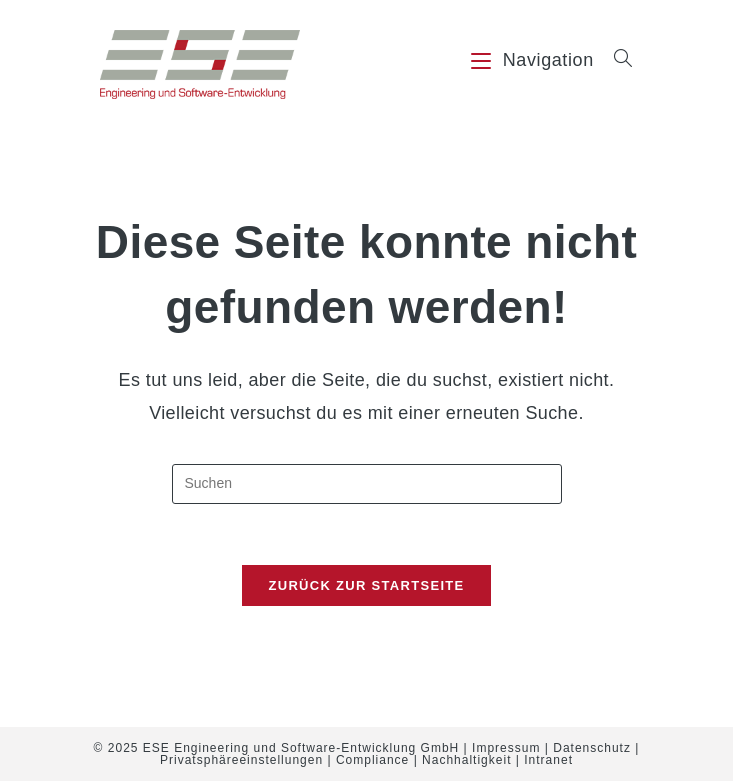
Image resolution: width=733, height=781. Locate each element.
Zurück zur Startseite (366, 585)
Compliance (372, 760)
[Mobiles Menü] (535, 60)
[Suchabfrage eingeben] (367, 484)
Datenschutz (592, 748)
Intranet (548, 760)
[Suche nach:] (616, 60)
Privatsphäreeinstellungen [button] (241, 760)
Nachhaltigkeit (466, 760)
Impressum (506, 748)
